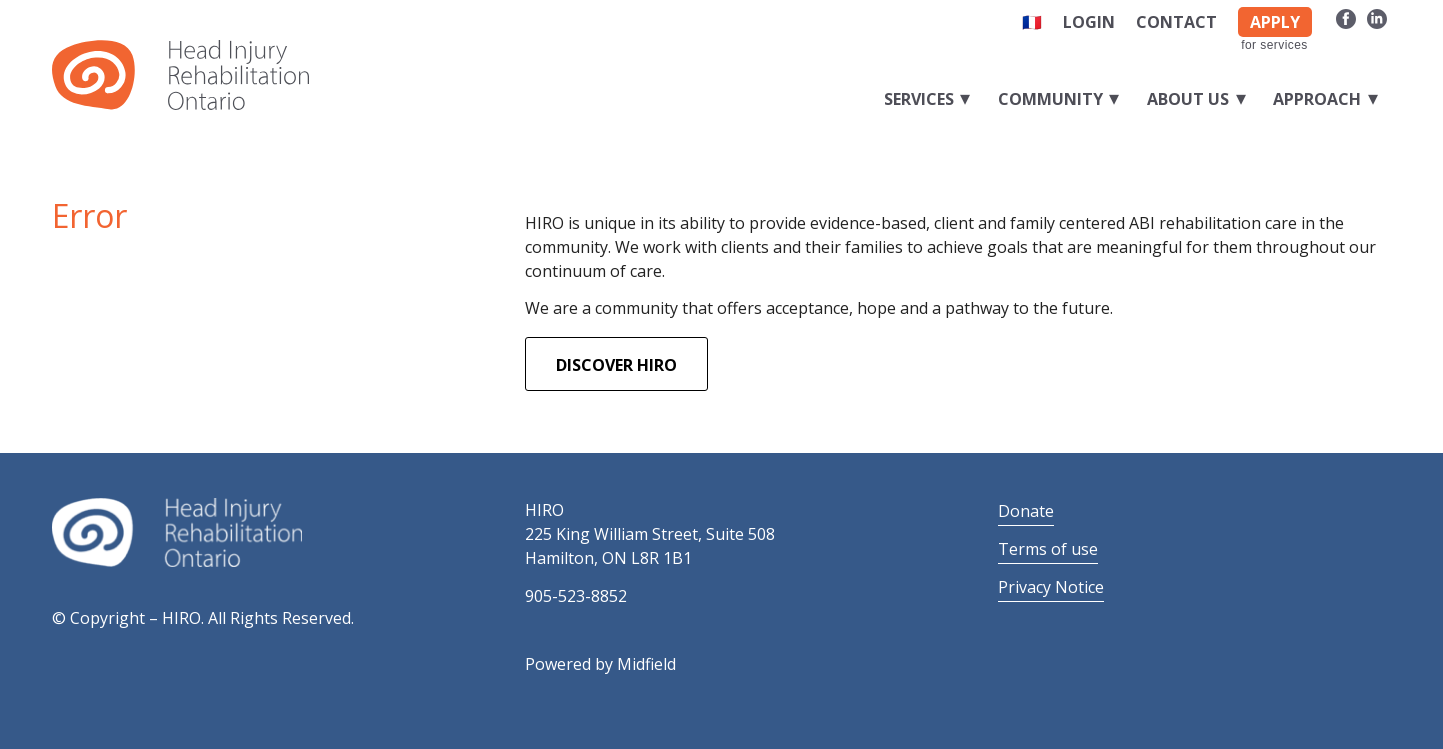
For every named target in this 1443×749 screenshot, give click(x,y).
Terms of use (1048, 549)
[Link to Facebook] (1346, 18)
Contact (1176, 22)
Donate (1026, 511)
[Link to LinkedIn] (1377, 18)
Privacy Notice (1051, 587)
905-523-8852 (576, 596)
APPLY (1275, 22)
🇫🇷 (1032, 22)
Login (1089, 22)
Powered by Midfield (600, 664)
